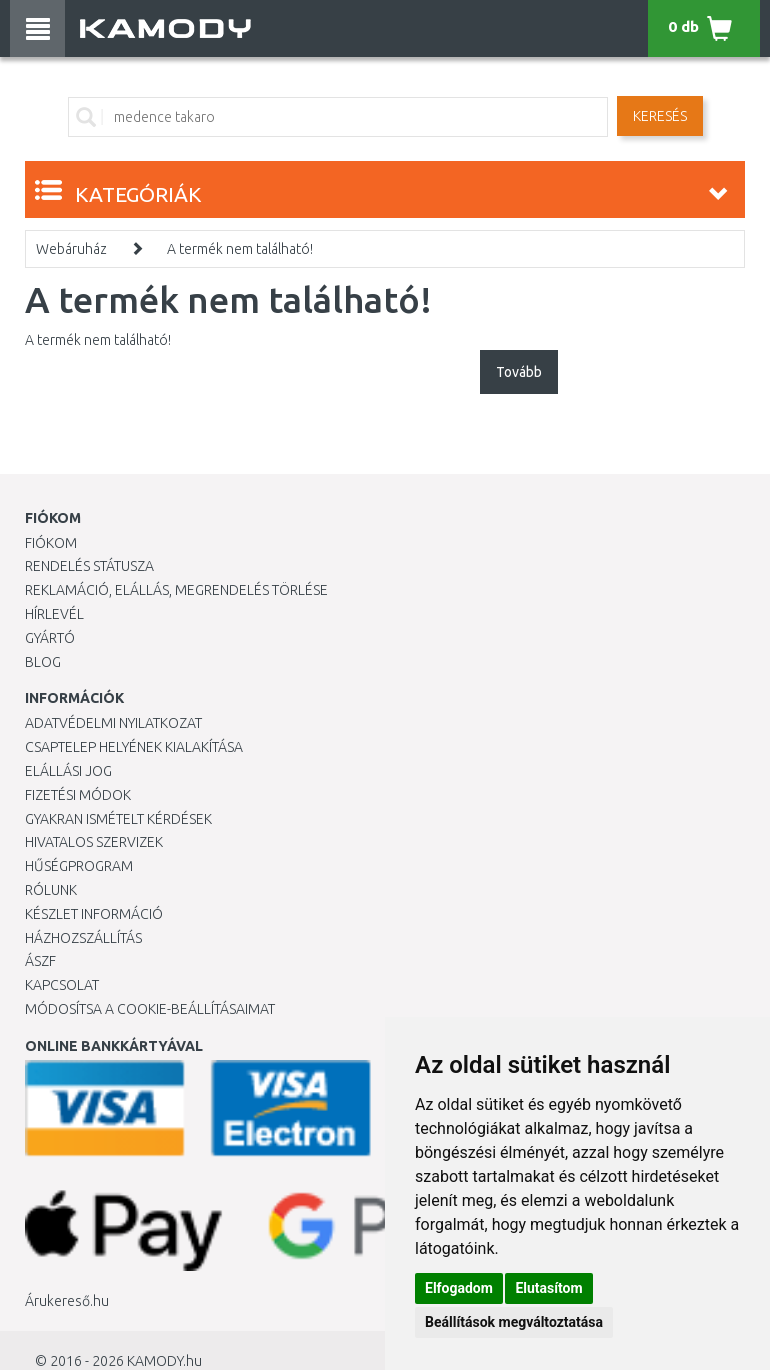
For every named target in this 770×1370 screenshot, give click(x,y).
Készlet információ (94, 914)
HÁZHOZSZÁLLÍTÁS (83, 938)
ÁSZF (40, 961)
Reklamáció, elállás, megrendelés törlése (176, 590)
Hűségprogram (79, 866)
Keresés (660, 116)
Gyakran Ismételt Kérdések (118, 819)
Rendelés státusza (89, 566)
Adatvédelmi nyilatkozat (113, 723)
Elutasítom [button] (548, 1288)
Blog (43, 662)
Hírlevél (54, 614)
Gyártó (50, 638)
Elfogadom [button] (459, 1288)
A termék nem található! (240, 249)
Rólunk (51, 890)
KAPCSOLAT (62, 985)
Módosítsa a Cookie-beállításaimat (150, 1009)
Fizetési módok (78, 795)
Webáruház (71, 249)
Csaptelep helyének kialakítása (134, 747)
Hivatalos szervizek (94, 842)
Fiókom (51, 543)
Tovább (519, 372)
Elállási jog (68, 771)
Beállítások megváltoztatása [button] (514, 1322)
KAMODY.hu (164, 1361)
